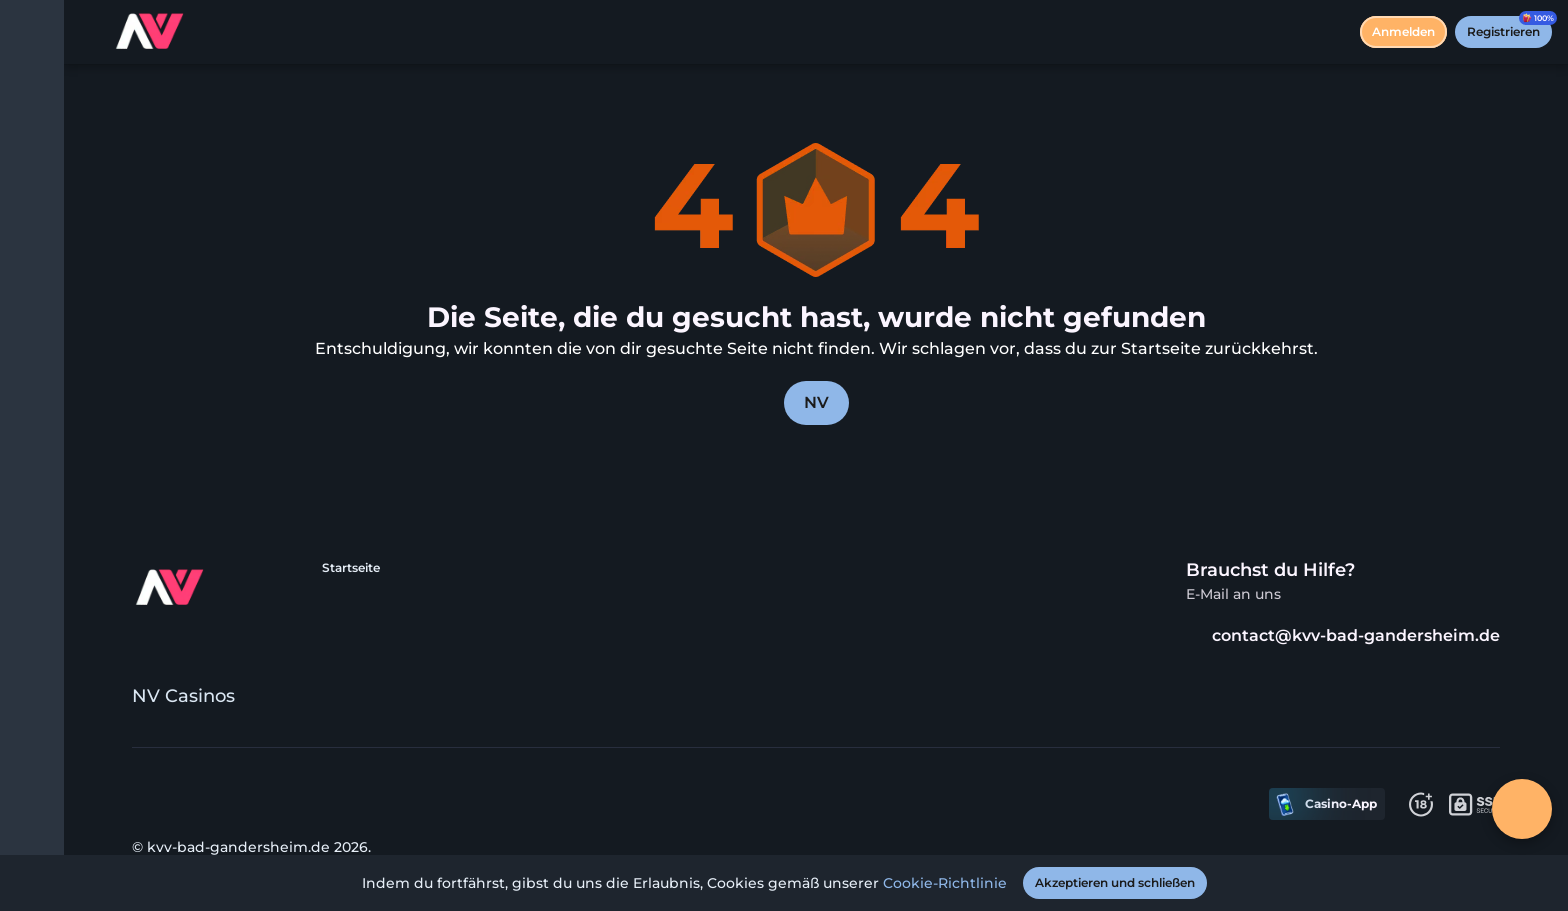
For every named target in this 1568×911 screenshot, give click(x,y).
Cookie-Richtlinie (945, 883)
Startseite (351, 567)
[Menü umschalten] (32, 32)
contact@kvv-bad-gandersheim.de (1343, 635)
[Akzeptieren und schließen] (1115, 883)
